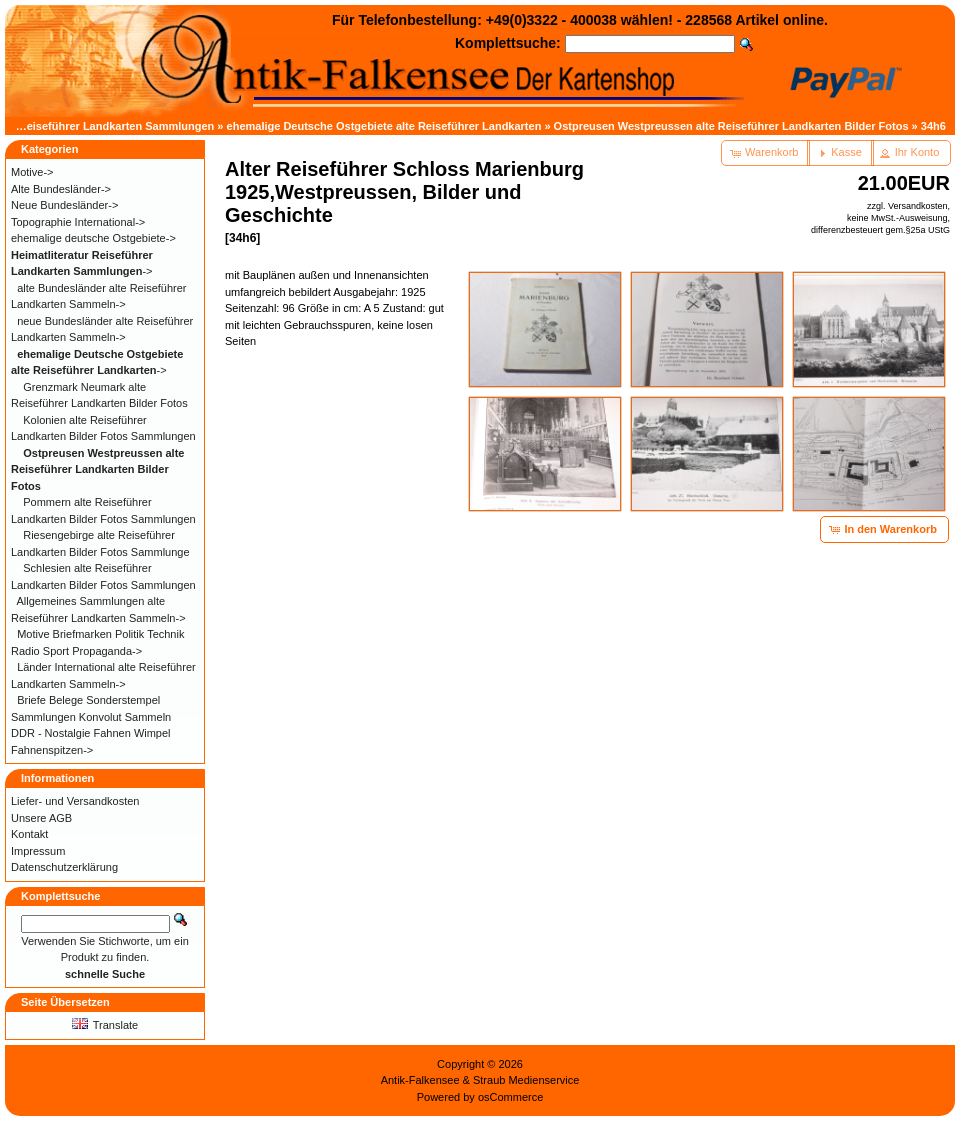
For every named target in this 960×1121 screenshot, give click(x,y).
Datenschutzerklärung (64, 867)
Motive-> (32, 172)
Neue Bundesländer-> (64, 205)
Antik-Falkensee (420, 1080)
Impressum (38, 851)
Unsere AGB (41, 818)
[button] (765, 153)
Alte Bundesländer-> (61, 189)
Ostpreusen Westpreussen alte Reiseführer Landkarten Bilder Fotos (731, 126)
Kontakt (29, 834)
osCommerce (510, 1097)
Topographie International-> (78, 222)
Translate (105, 1025)
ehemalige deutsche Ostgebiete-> (93, 238)
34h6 (933, 126)
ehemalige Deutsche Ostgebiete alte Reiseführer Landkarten (384, 126)
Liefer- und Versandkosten (75, 801)
